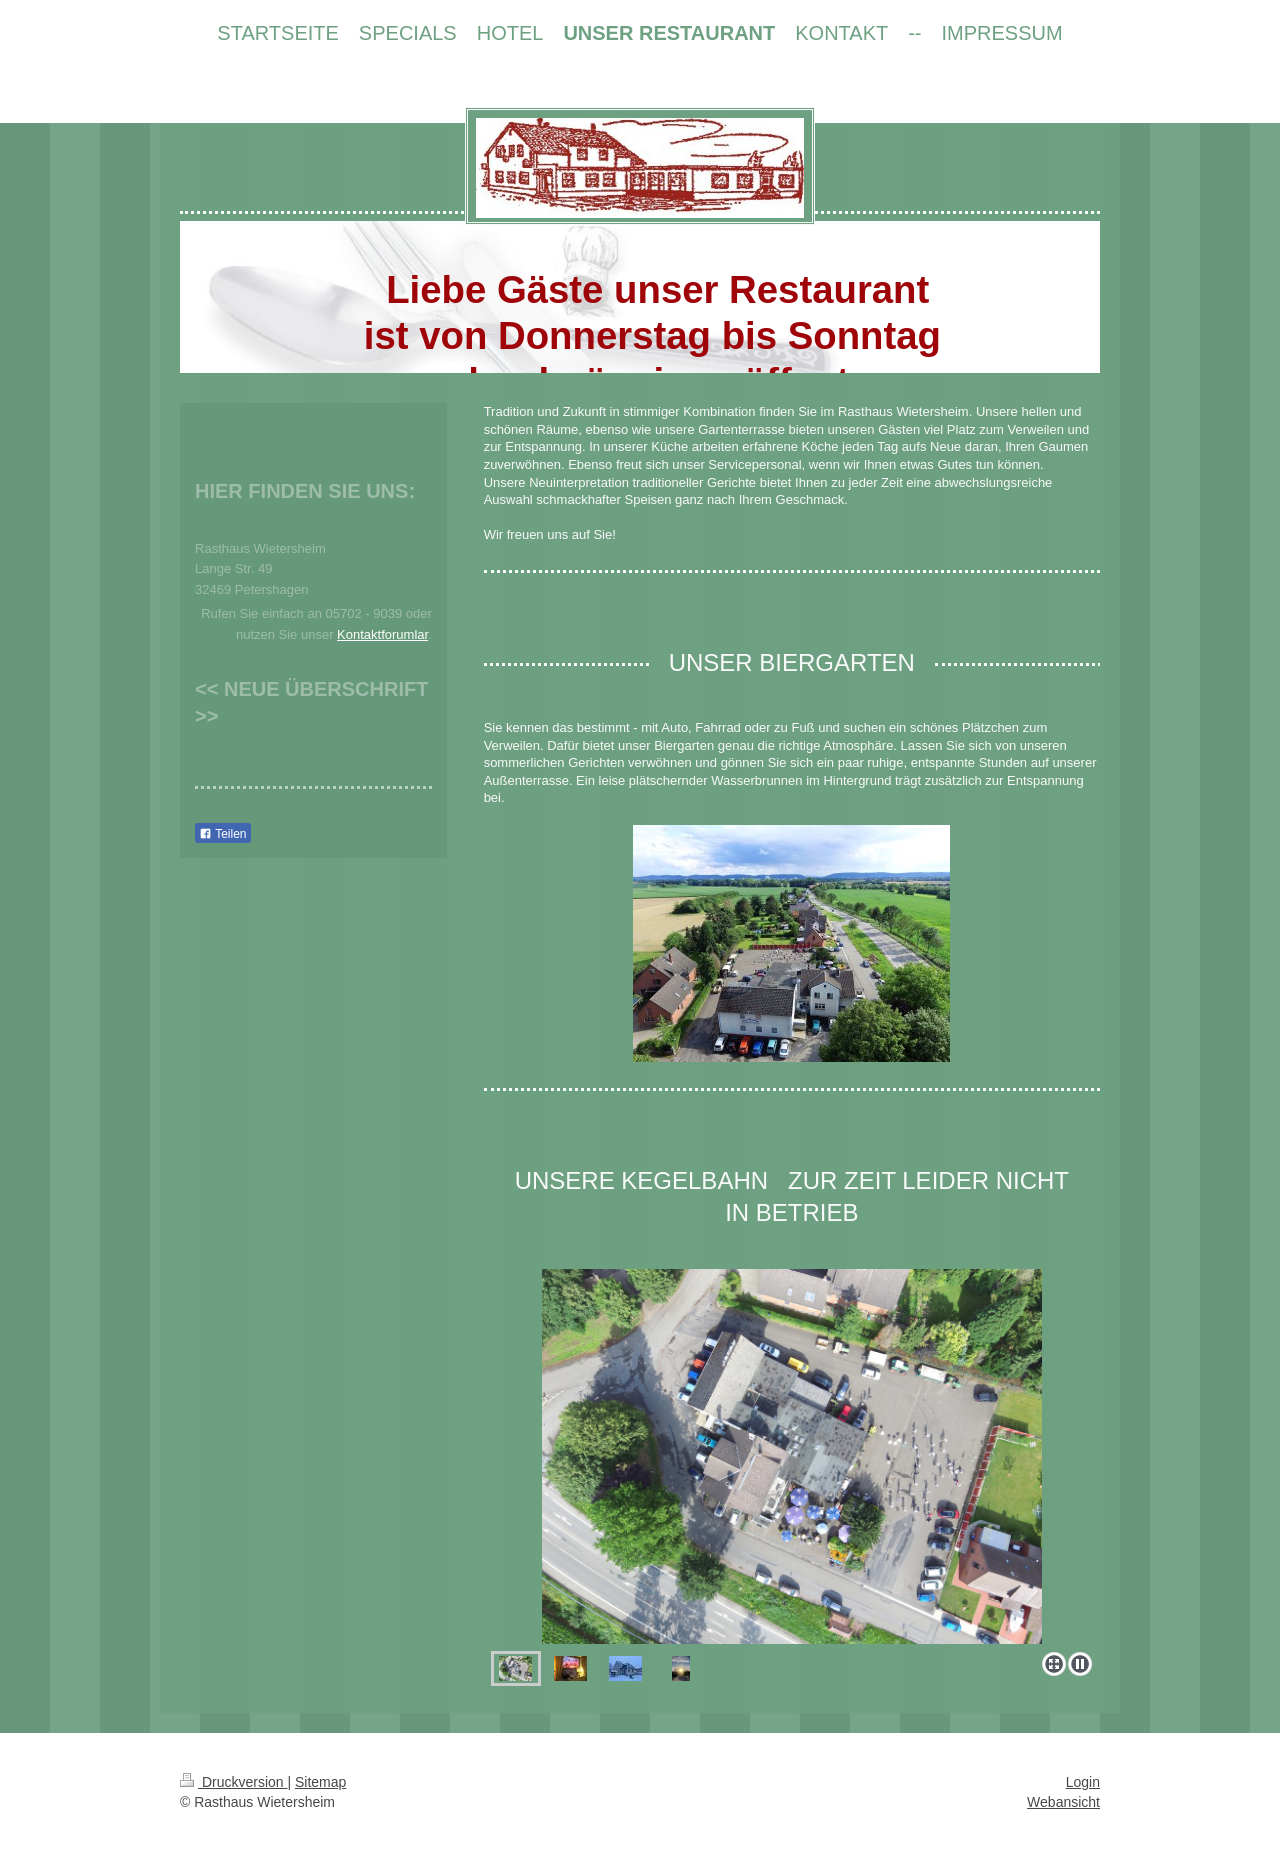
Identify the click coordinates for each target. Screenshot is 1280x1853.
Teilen (222, 834)
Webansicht (1063, 1802)
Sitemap (320, 1782)
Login (1083, 1782)
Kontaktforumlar (382, 634)
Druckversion (233, 1782)
